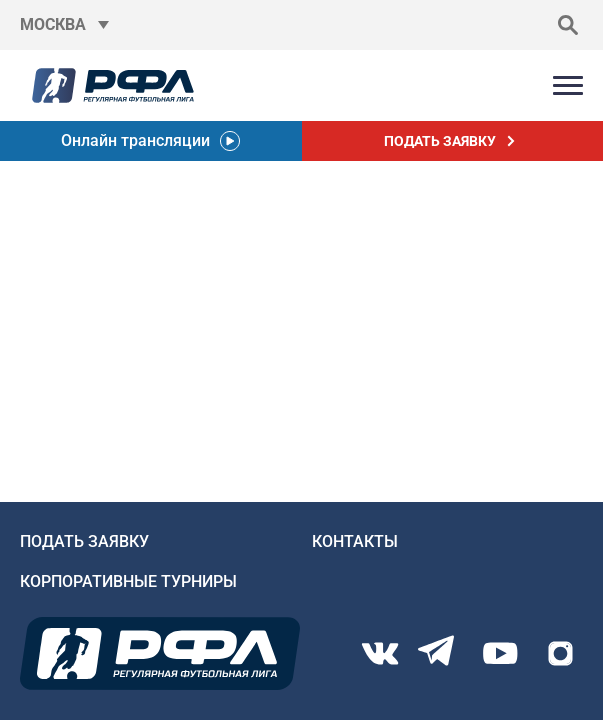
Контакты (355, 541)
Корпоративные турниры (128, 581)
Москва (53, 24)
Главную (36, 348)
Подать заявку (84, 541)
